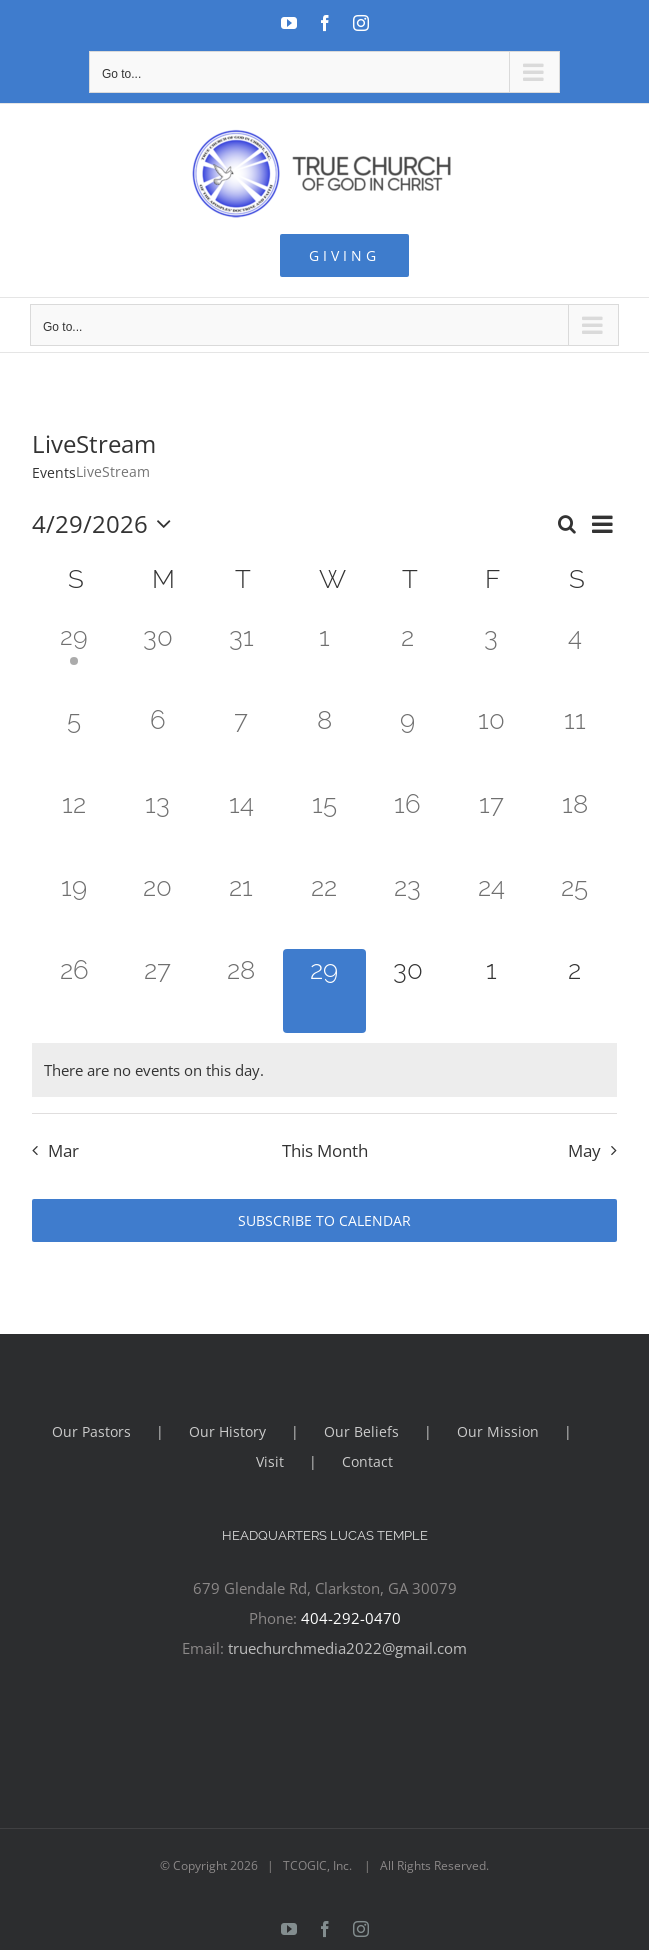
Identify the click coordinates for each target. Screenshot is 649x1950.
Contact (367, 1461)
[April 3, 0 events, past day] (491, 657)
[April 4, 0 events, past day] (574, 657)
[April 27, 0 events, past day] (157, 990)
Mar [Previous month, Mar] (63, 1150)
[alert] (324, 1070)
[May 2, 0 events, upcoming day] (574, 990)
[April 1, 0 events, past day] (324, 657)
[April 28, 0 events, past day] (240, 990)
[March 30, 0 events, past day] (157, 657)
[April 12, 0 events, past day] (73, 824)
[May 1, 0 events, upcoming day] (491, 990)
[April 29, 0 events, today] (324, 990)
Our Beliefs (361, 1431)
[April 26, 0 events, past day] (73, 990)
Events (54, 472)
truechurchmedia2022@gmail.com (347, 1648)
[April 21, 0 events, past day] (240, 907)
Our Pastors (91, 1431)
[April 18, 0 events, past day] (574, 824)
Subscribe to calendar (324, 1220)
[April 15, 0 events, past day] (324, 824)
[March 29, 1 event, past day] (73, 657)
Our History (227, 1431)
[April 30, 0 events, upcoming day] (407, 990)
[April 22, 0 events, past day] (324, 907)
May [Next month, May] (584, 1150)
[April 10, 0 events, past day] (491, 740)
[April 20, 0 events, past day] (157, 907)
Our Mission (498, 1431)
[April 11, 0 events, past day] (574, 740)
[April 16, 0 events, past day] (407, 824)
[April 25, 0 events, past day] (574, 907)
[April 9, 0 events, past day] (407, 740)
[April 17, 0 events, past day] (491, 824)
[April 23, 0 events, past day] (407, 907)
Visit (270, 1461)
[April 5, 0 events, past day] (73, 740)
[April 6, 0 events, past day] (157, 740)
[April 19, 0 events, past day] (73, 907)
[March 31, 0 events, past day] (240, 657)
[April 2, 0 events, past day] (407, 657)
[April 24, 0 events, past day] (491, 907)
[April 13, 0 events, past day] (157, 824)
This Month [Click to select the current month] (325, 1150)
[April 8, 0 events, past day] (324, 740)
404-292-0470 (351, 1618)
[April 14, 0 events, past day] (240, 824)
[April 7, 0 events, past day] (240, 740)
